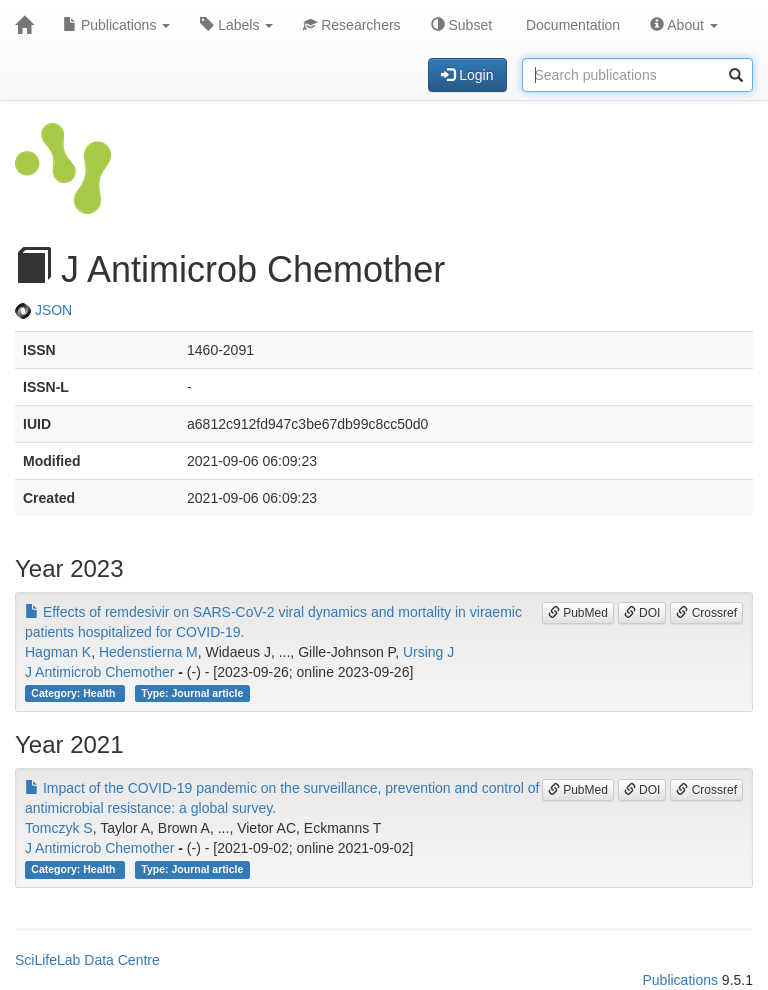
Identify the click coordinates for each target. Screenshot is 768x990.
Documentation (571, 25)
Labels (236, 25)
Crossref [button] (706, 613)
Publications (116, 25)
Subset (461, 25)
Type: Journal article (192, 693)
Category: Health (74, 693)
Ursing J (428, 652)
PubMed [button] (578, 613)
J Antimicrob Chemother (99, 672)
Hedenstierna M (148, 652)
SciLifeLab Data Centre (87, 960)
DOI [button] (642, 613)
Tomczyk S (59, 828)
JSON (43, 310)
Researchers (351, 25)
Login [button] (467, 75)
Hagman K (58, 652)
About (684, 25)
